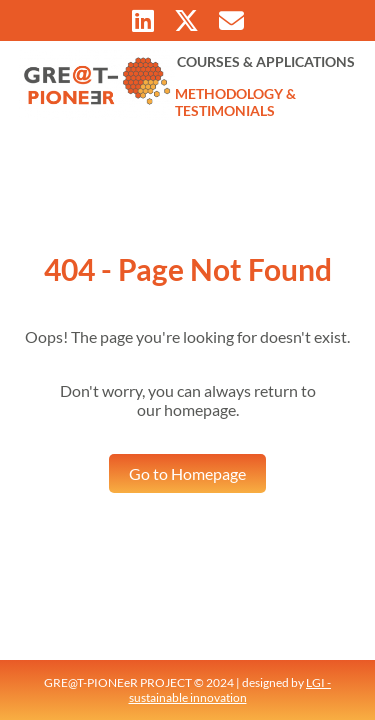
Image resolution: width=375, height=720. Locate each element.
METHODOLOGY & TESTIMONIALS (235, 102)
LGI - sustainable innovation (230, 690)
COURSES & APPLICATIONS (266, 61)
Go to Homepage (187, 473)
